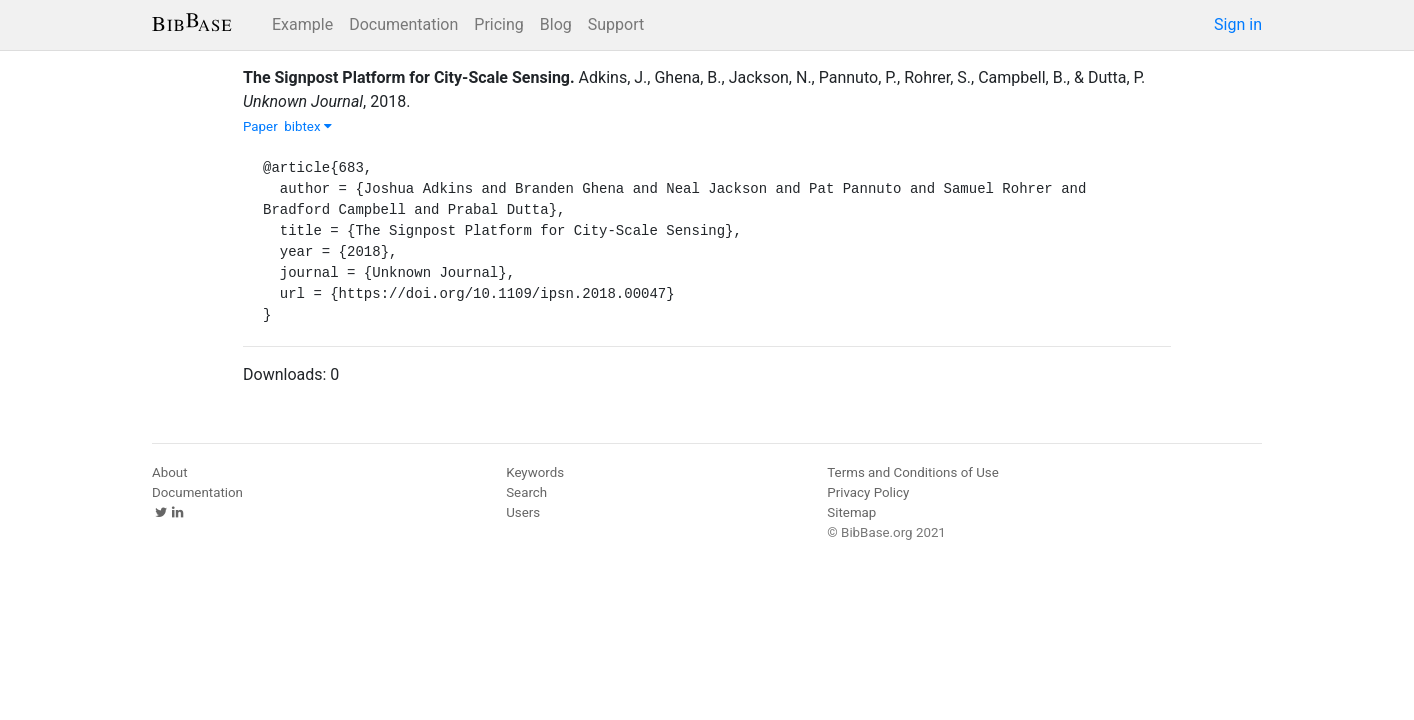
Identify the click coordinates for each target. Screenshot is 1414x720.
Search (526, 492)
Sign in (1238, 24)
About (170, 472)
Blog (556, 24)
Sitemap (851, 512)
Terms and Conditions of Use (912, 472)
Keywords (535, 472)
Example (302, 24)
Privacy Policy (868, 492)
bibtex (308, 126)
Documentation (403, 24)
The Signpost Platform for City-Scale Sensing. (409, 77)
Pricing (499, 24)
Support (616, 24)
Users (523, 512)
